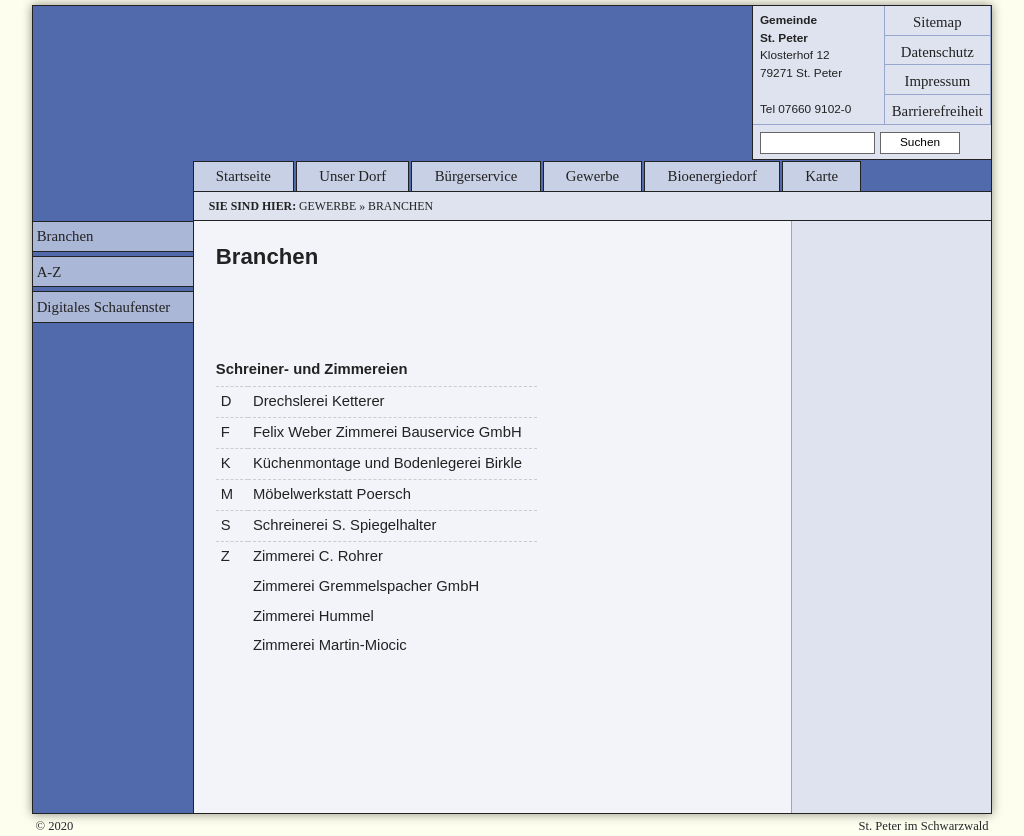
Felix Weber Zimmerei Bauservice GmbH (387, 432)
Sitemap (937, 21)
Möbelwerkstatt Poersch (332, 494)
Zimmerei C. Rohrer (318, 556)
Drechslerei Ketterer (319, 401)
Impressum (937, 81)
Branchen (65, 236)
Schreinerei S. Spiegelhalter (344, 525)
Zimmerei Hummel (313, 616)
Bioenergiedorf (712, 176)
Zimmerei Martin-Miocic (330, 645)
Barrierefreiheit (937, 110)
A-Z (49, 272)
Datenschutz (937, 51)
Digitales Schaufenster (104, 307)
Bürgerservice (476, 176)
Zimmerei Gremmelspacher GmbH (366, 586)
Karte (821, 176)
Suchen (920, 142)
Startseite (243, 176)
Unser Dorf (352, 176)
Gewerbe (592, 176)
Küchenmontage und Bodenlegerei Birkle (387, 463)
